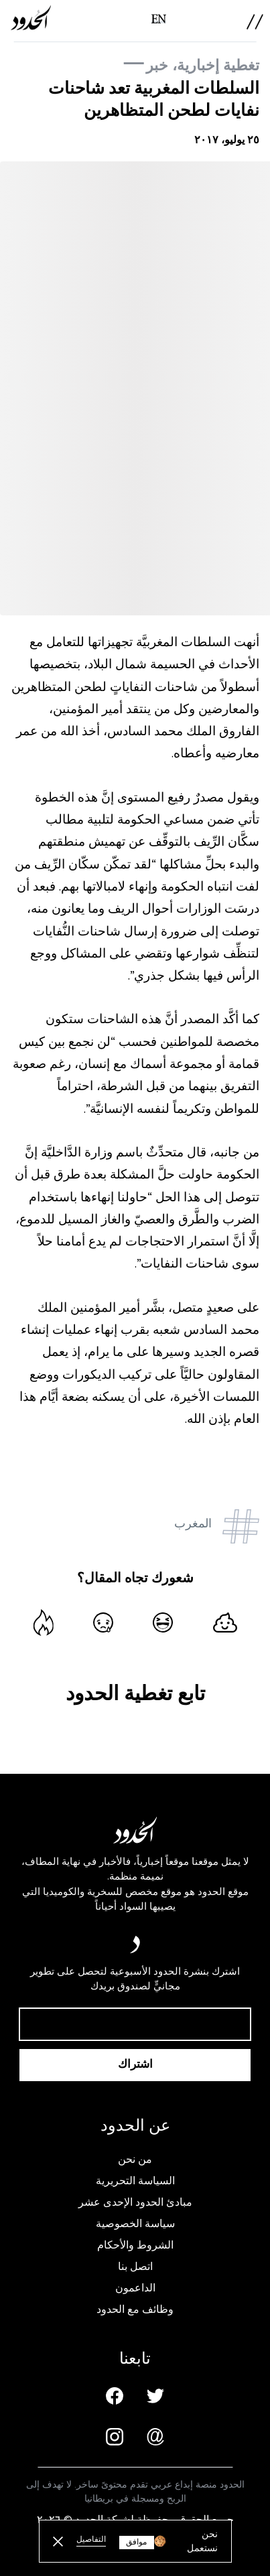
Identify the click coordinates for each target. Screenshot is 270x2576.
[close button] (58, 2541)
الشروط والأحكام (135, 2245)
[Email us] (155, 2436)
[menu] (255, 21)
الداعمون (135, 2288)
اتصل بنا (135, 2266)
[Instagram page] (114, 2436)
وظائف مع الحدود (135, 2309)
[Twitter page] (155, 2396)
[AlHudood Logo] (31, 17)
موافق (136, 2542)
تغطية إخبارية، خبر (202, 65)
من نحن (135, 2159)
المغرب (193, 1523)
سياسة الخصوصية (135, 2223)
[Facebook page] (114, 2396)
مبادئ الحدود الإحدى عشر (135, 2202)
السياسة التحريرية (135, 2181)
